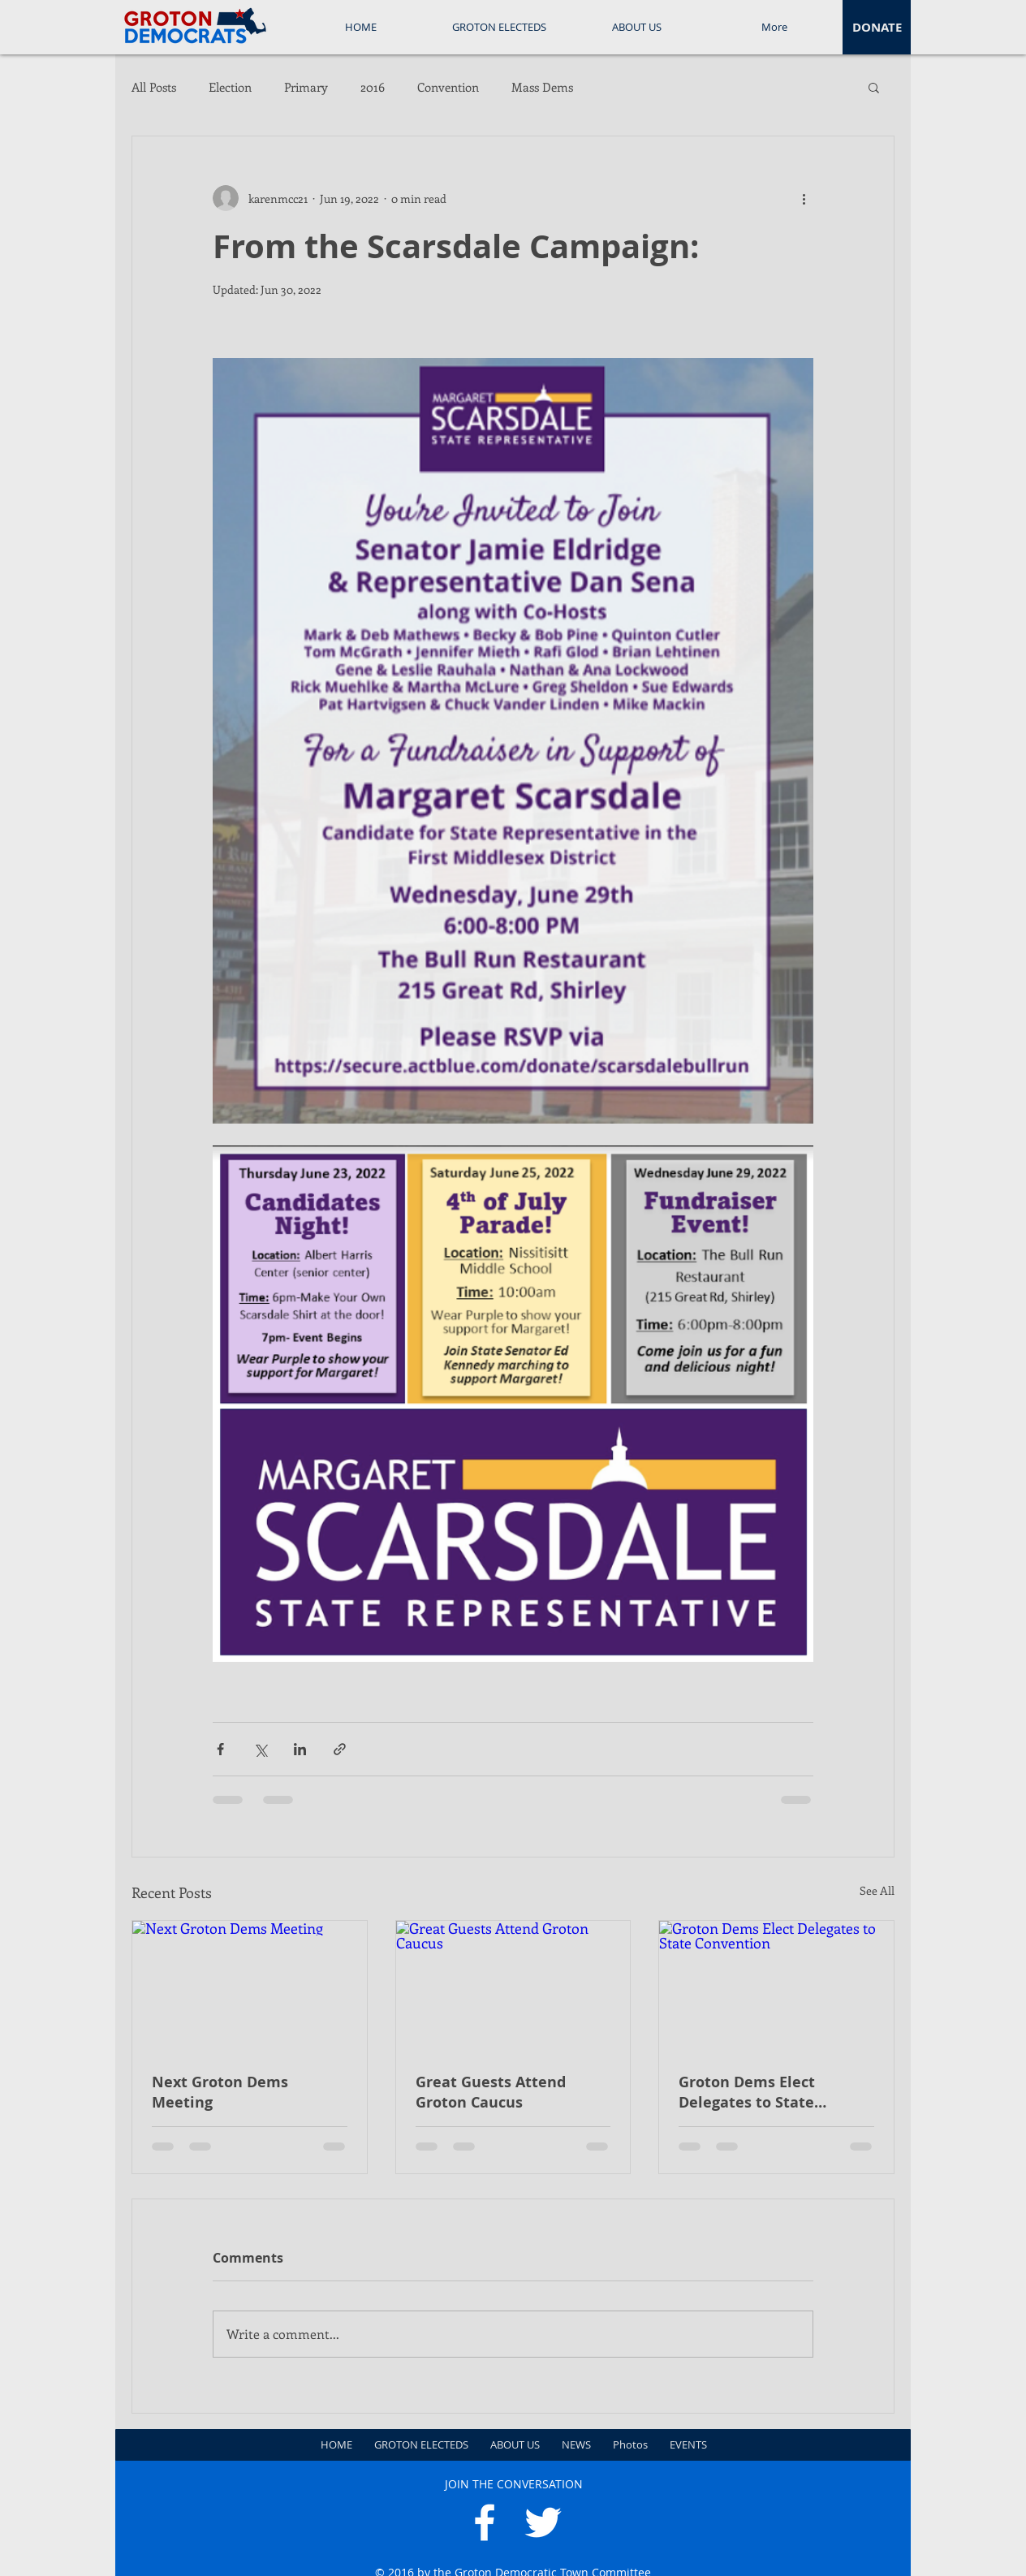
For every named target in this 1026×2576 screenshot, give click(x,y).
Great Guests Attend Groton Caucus (491, 2092)
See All (877, 1890)
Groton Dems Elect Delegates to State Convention (747, 2092)
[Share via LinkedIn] (300, 1749)
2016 (372, 87)
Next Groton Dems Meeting (220, 2092)
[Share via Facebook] (220, 1749)
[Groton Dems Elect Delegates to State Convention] (776, 1986)
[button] (874, 86)
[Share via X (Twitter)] (260, 1749)
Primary (306, 87)
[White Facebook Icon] (484, 2522)
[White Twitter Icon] (543, 2522)
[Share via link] (339, 1749)
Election (230, 87)
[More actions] (803, 198)
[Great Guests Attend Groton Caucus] (513, 1986)
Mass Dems (542, 87)
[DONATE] (877, 27)
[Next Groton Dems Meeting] (249, 1986)
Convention (448, 87)
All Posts (153, 87)
